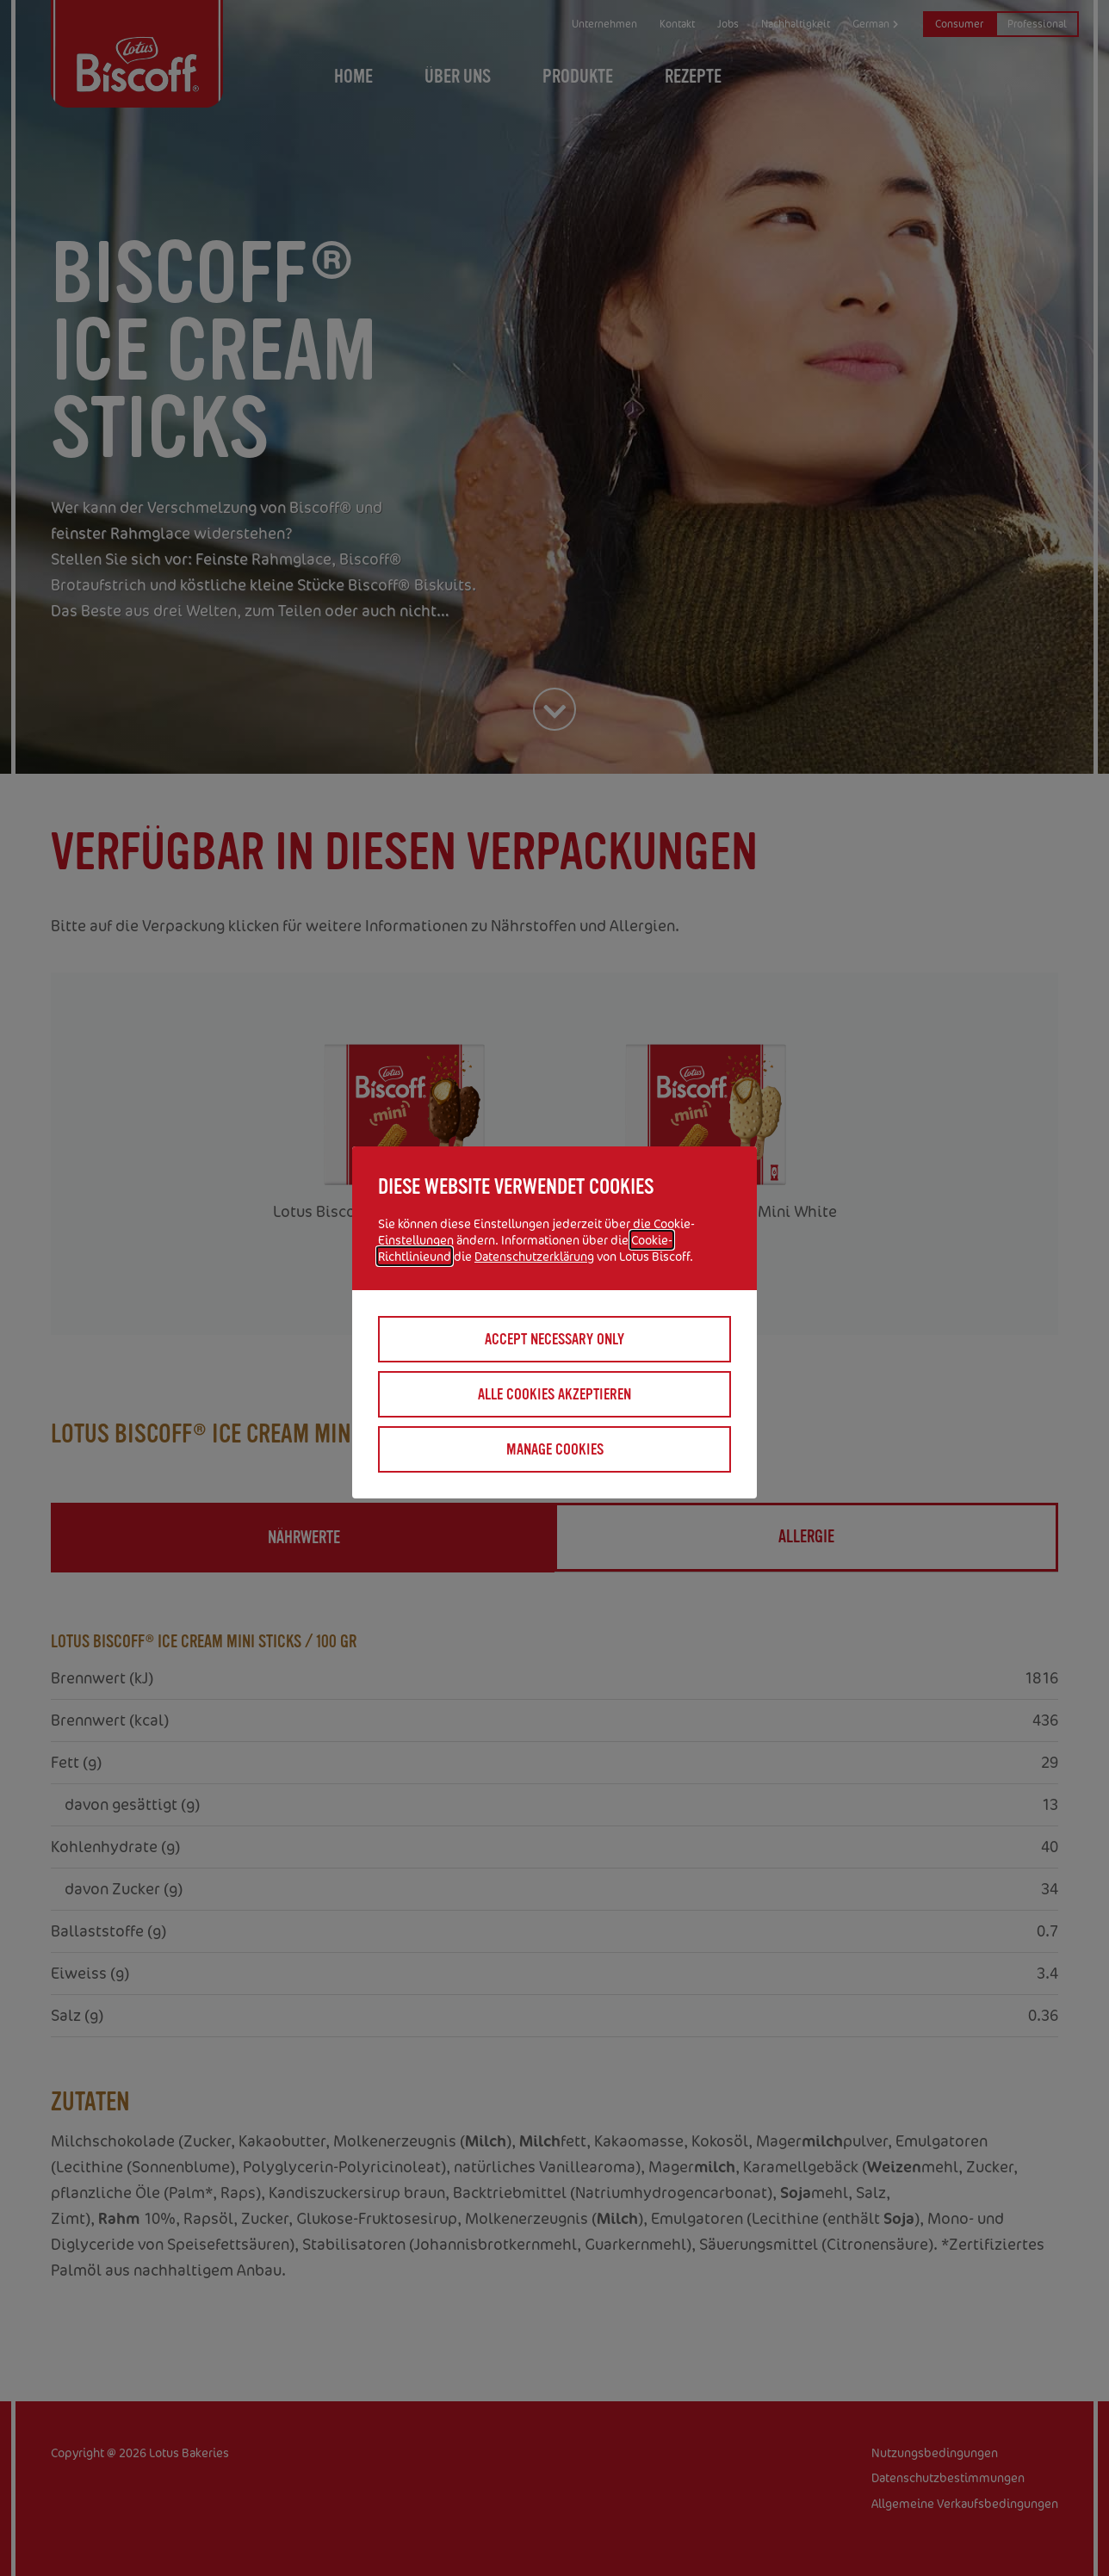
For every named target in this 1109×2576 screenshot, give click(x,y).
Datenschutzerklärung (534, 1256)
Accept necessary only (554, 1339)
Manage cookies (555, 1449)
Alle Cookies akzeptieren (554, 1394)
